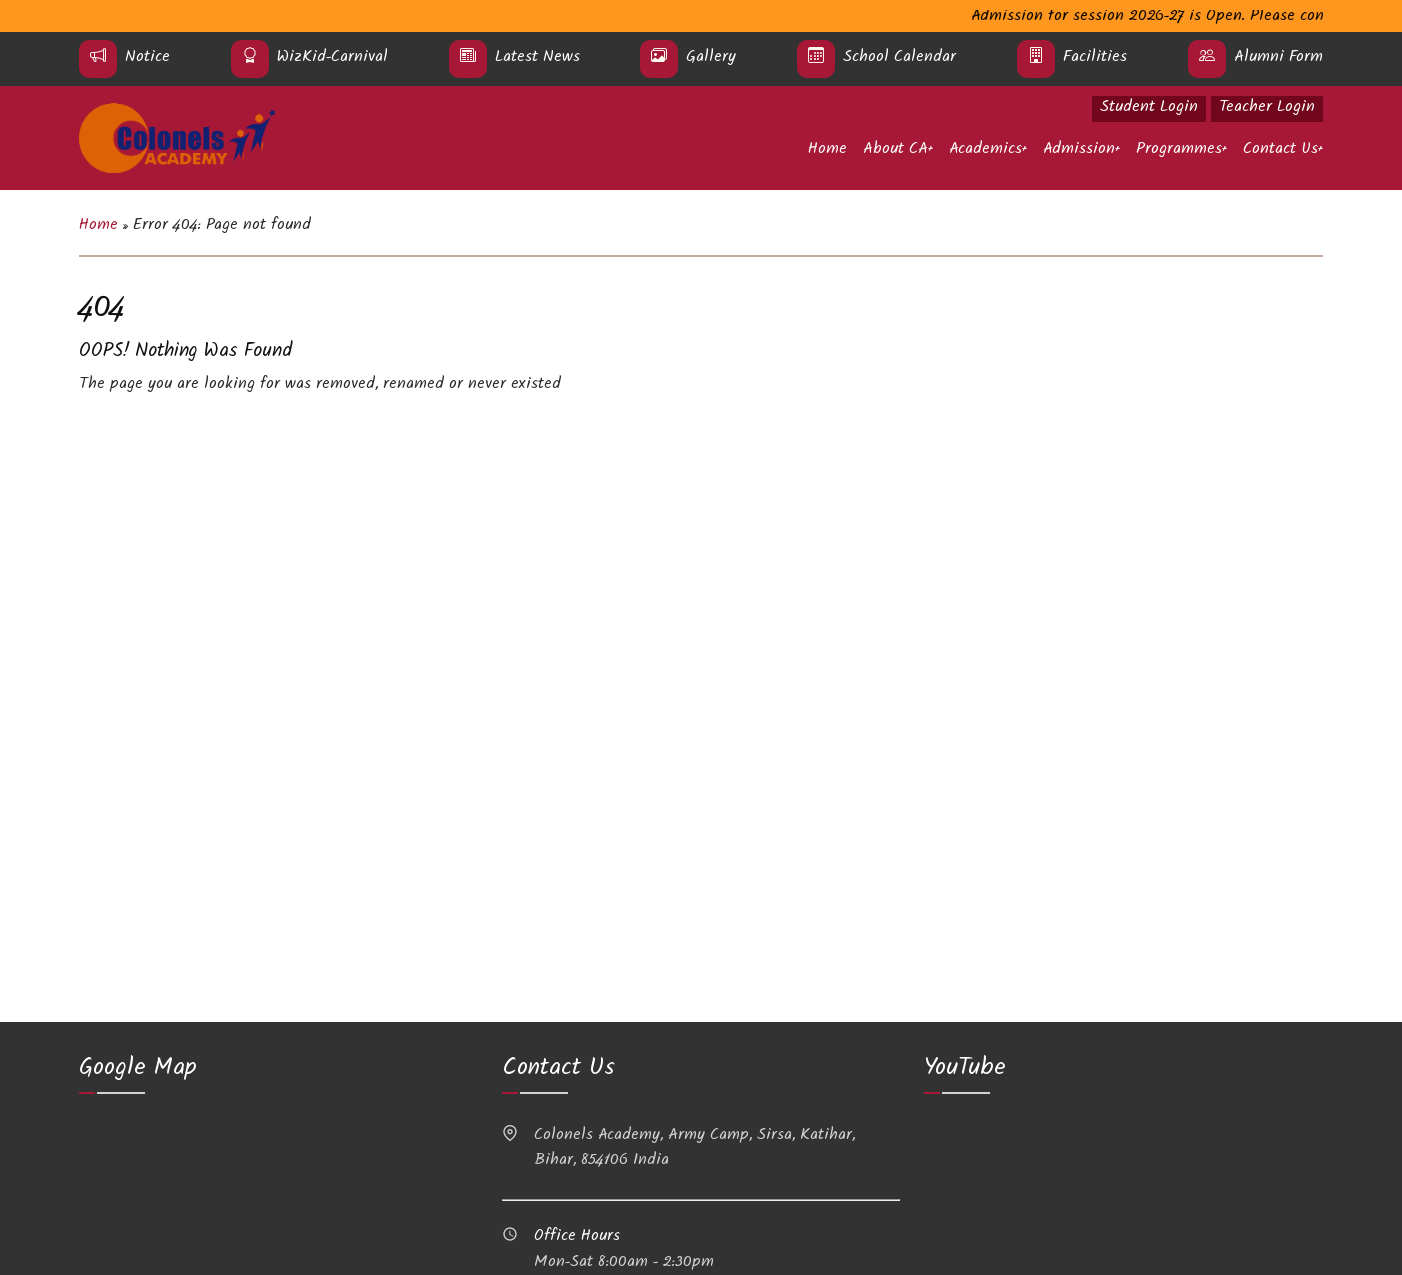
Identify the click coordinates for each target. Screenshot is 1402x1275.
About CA (895, 150)
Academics (985, 150)
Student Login (1149, 108)
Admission (1079, 150)
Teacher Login (1267, 108)
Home (827, 150)
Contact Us (1280, 150)
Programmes (1179, 150)
